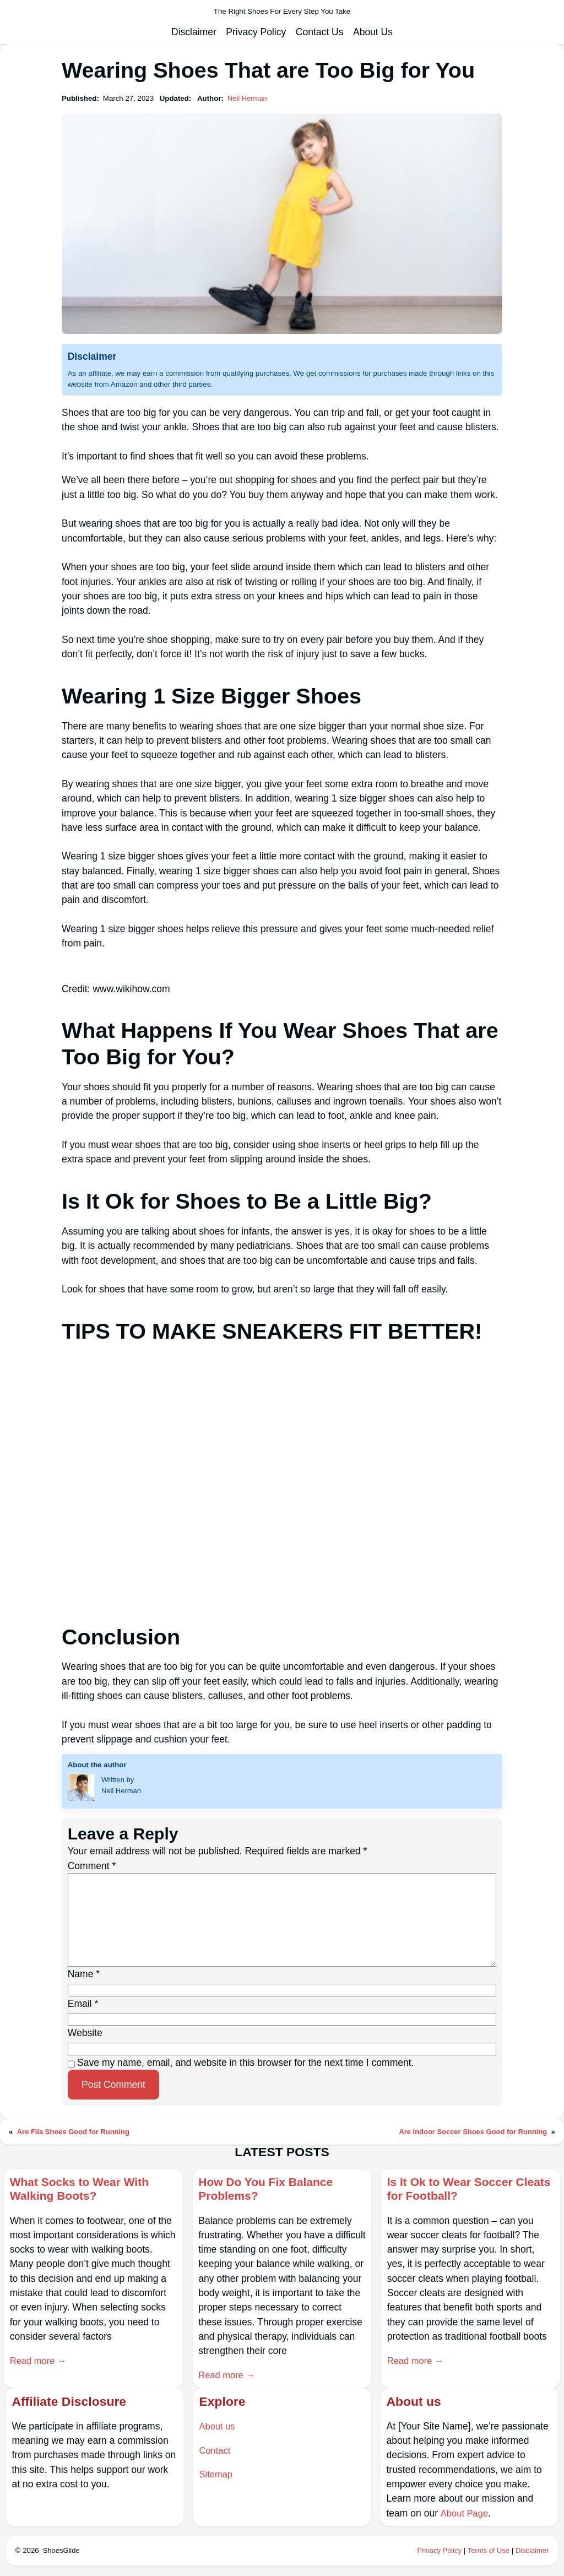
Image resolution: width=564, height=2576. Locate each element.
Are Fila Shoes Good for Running (74, 2132)
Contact (215, 2452)
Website (85, 2032)
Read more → (40, 2362)
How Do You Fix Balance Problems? (271, 2190)
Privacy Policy (437, 2552)
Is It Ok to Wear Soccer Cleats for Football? (455, 2190)
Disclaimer (531, 2552)
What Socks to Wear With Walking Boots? (86, 2190)
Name (84, 1973)
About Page (465, 2514)
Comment (92, 1865)
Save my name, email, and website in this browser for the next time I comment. (245, 2062)
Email (83, 2003)
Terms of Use (486, 2552)
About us (218, 2427)
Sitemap (216, 2476)
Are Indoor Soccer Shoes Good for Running (471, 2132)
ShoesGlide (62, 2552)
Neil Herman (247, 98)
